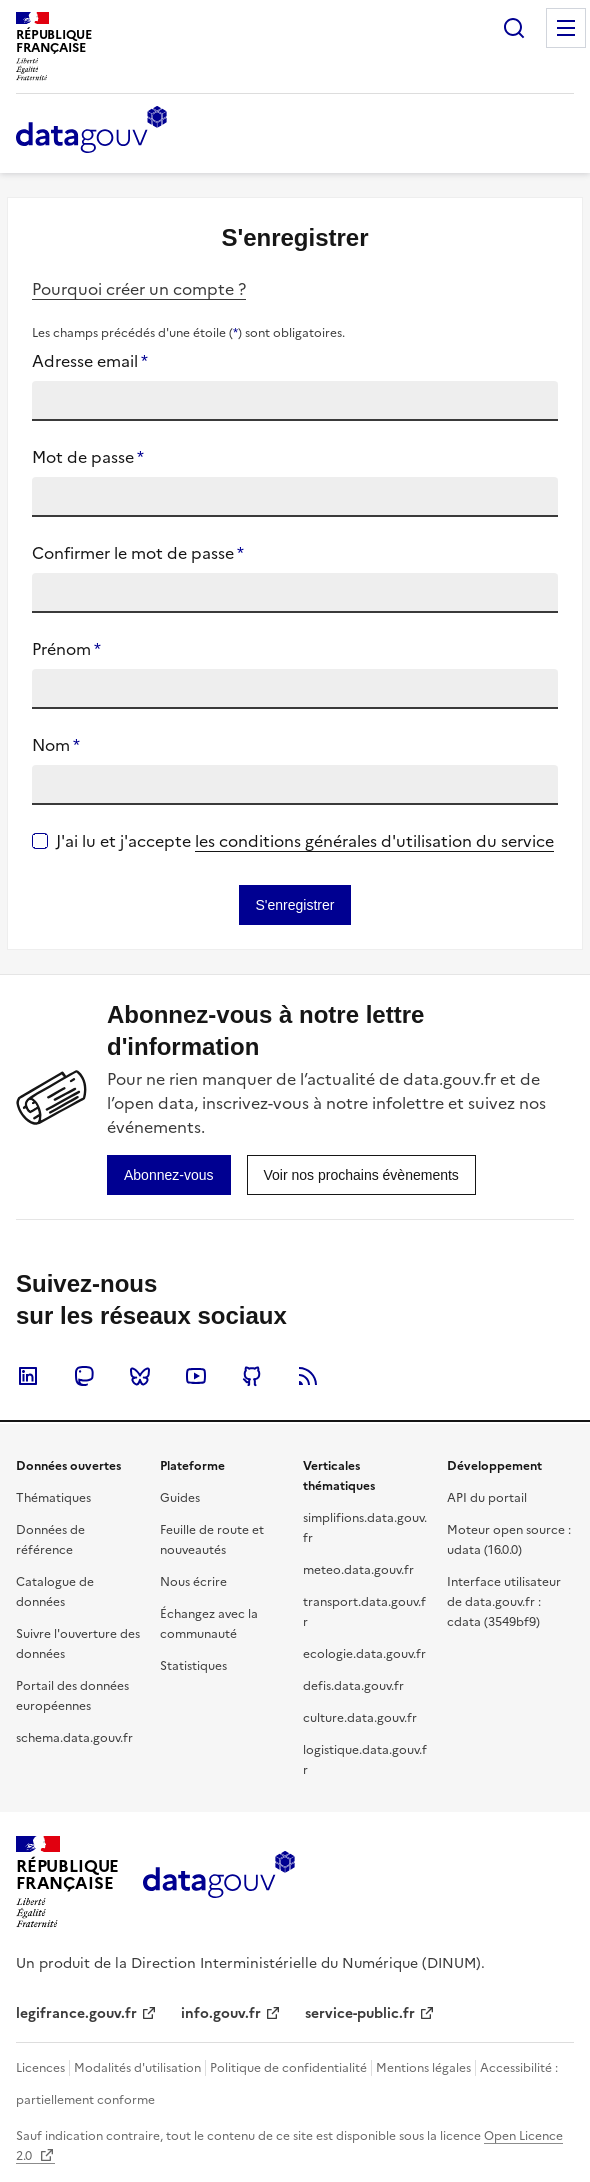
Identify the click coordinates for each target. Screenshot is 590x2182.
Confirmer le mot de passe (138, 553)
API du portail (487, 1498)
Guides (180, 1498)
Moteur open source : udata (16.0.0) (509, 1540)
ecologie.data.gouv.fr (364, 1654)
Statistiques (193, 1666)
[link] (169, 1175)
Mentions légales (423, 2068)
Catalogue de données (55, 1592)
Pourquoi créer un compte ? (139, 289)
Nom (56, 745)
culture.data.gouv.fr (360, 1718)
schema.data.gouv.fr (74, 1738)
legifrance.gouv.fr (76, 2013)
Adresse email (90, 361)
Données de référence (50, 1540)
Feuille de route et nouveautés (212, 1540)
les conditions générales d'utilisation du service (374, 841)
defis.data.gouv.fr (353, 1686)
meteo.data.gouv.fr (358, 1570)
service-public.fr (360, 2013)
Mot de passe (88, 457)
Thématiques (53, 1498)
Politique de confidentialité (288, 2068)
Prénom (66, 649)
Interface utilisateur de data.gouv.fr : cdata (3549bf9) (504, 1602)
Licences (40, 2068)
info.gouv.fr (221, 2013)
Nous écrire (193, 1582)
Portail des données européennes (72, 1696)
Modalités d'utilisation (137, 2068)
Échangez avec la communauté (209, 1624)
